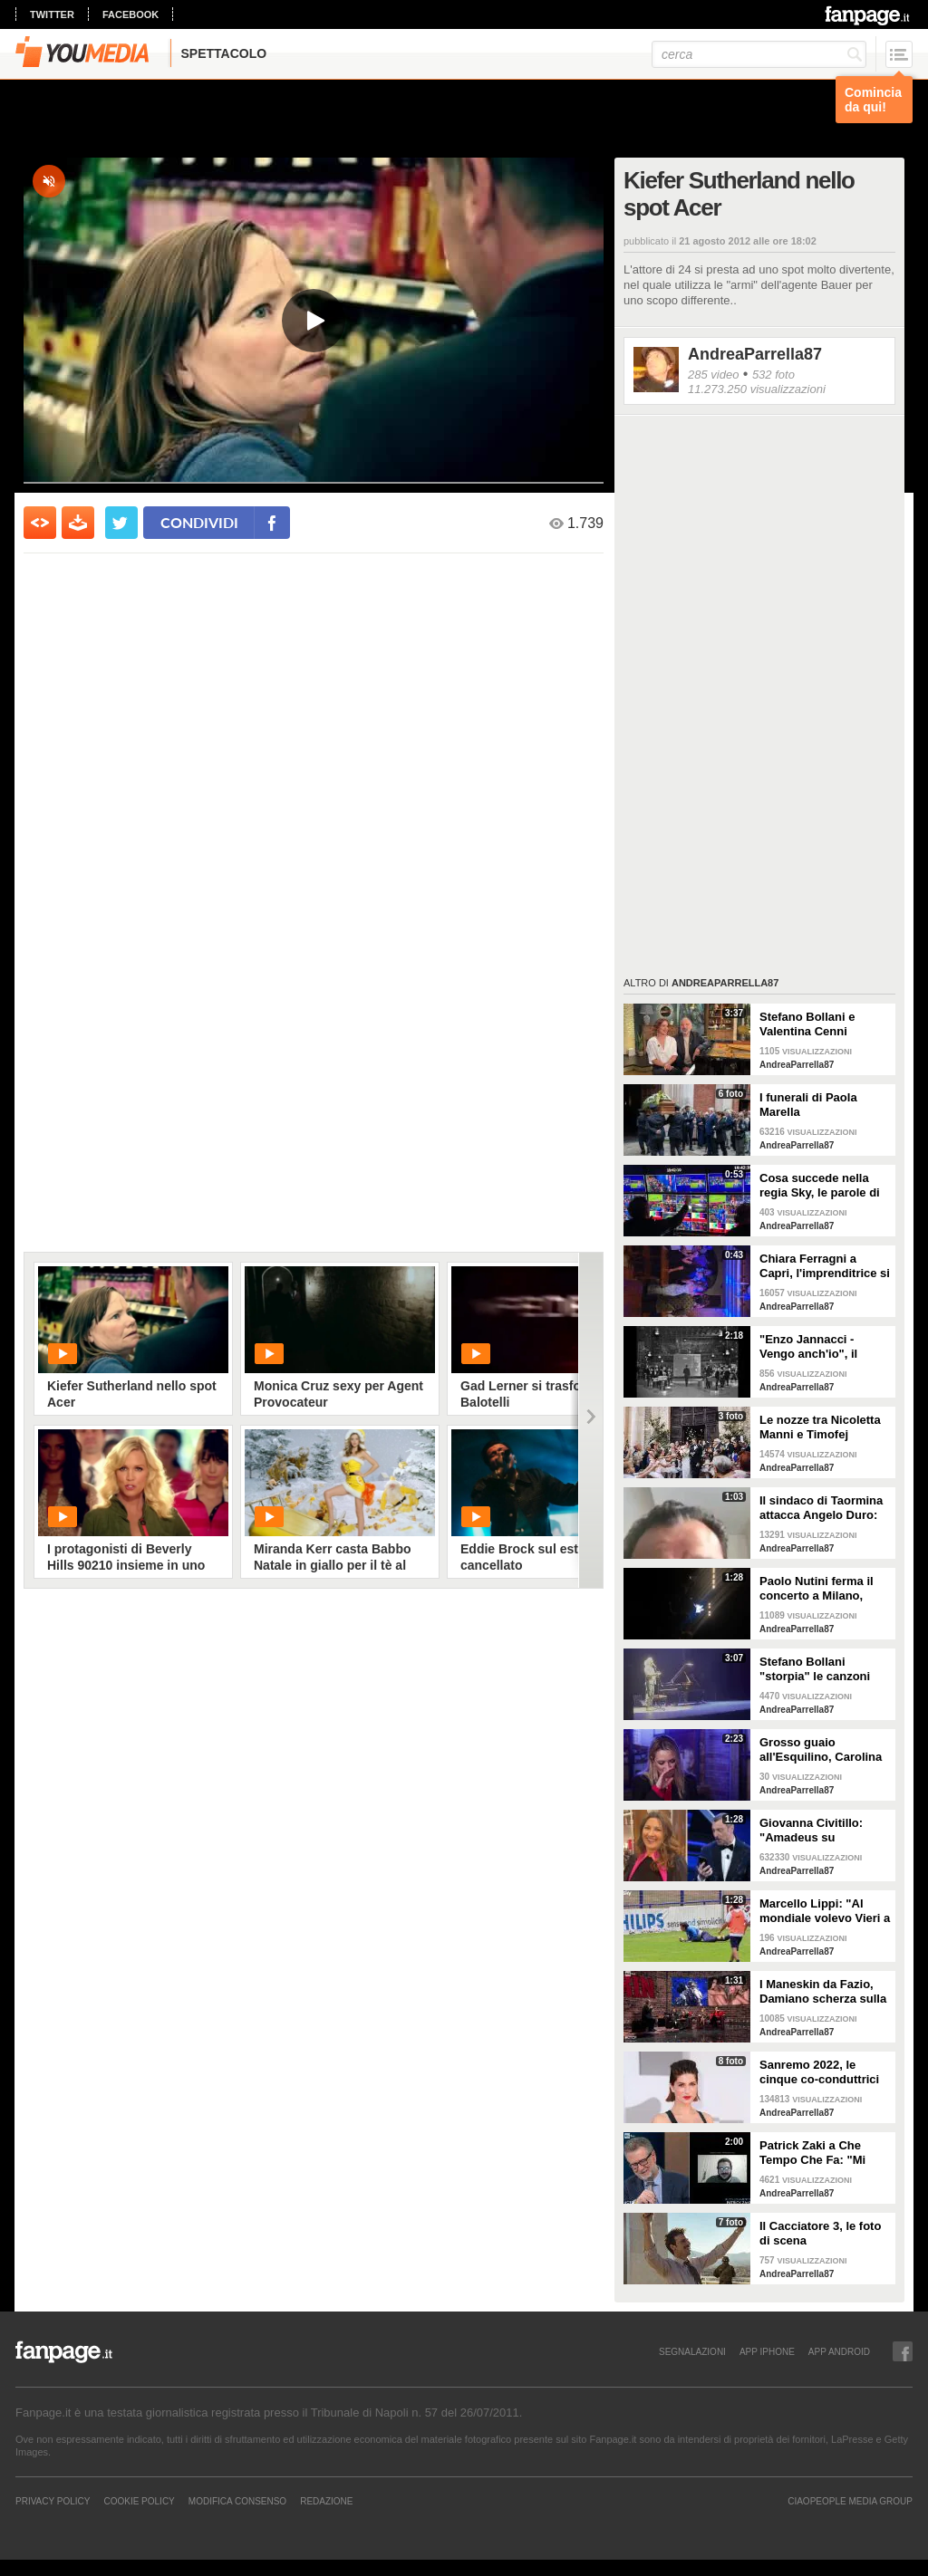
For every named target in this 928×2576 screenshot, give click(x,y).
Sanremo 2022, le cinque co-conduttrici (819, 2072)
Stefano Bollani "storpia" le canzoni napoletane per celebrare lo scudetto (818, 1669)
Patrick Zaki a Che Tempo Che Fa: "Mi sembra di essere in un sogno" (823, 2153)
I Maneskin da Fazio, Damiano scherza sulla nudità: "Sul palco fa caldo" (822, 1991)
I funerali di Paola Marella (808, 1105)
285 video (713, 374)
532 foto (773, 374)
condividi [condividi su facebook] (199, 522)
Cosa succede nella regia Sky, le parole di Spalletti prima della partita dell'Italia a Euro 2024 (824, 1185)
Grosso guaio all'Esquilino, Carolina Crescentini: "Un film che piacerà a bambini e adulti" (821, 1749)
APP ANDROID (839, 2351)
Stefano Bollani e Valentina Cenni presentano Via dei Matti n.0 (811, 1024)
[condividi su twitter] (121, 522)
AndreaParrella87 (755, 354)
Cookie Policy (138, 2500)
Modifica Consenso (237, 2500)
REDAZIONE (326, 2500)
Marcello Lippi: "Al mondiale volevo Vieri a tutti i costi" (824, 1911)
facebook (130, 14)
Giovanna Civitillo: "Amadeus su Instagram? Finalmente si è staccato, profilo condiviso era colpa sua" (823, 1830)
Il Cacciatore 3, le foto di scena (820, 2233)
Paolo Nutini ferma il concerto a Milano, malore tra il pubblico (818, 1588)
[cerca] (759, 54)
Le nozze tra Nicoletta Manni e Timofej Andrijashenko (820, 1427)
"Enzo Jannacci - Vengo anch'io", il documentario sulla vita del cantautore (813, 1346)
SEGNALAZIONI (692, 2351)
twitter (52, 14)
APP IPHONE (767, 2351)
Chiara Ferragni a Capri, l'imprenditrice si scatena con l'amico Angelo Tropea (824, 1266)
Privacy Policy (52, 2500)
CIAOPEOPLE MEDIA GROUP (850, 2500)
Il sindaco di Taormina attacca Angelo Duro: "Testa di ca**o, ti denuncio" (821, 1508)
